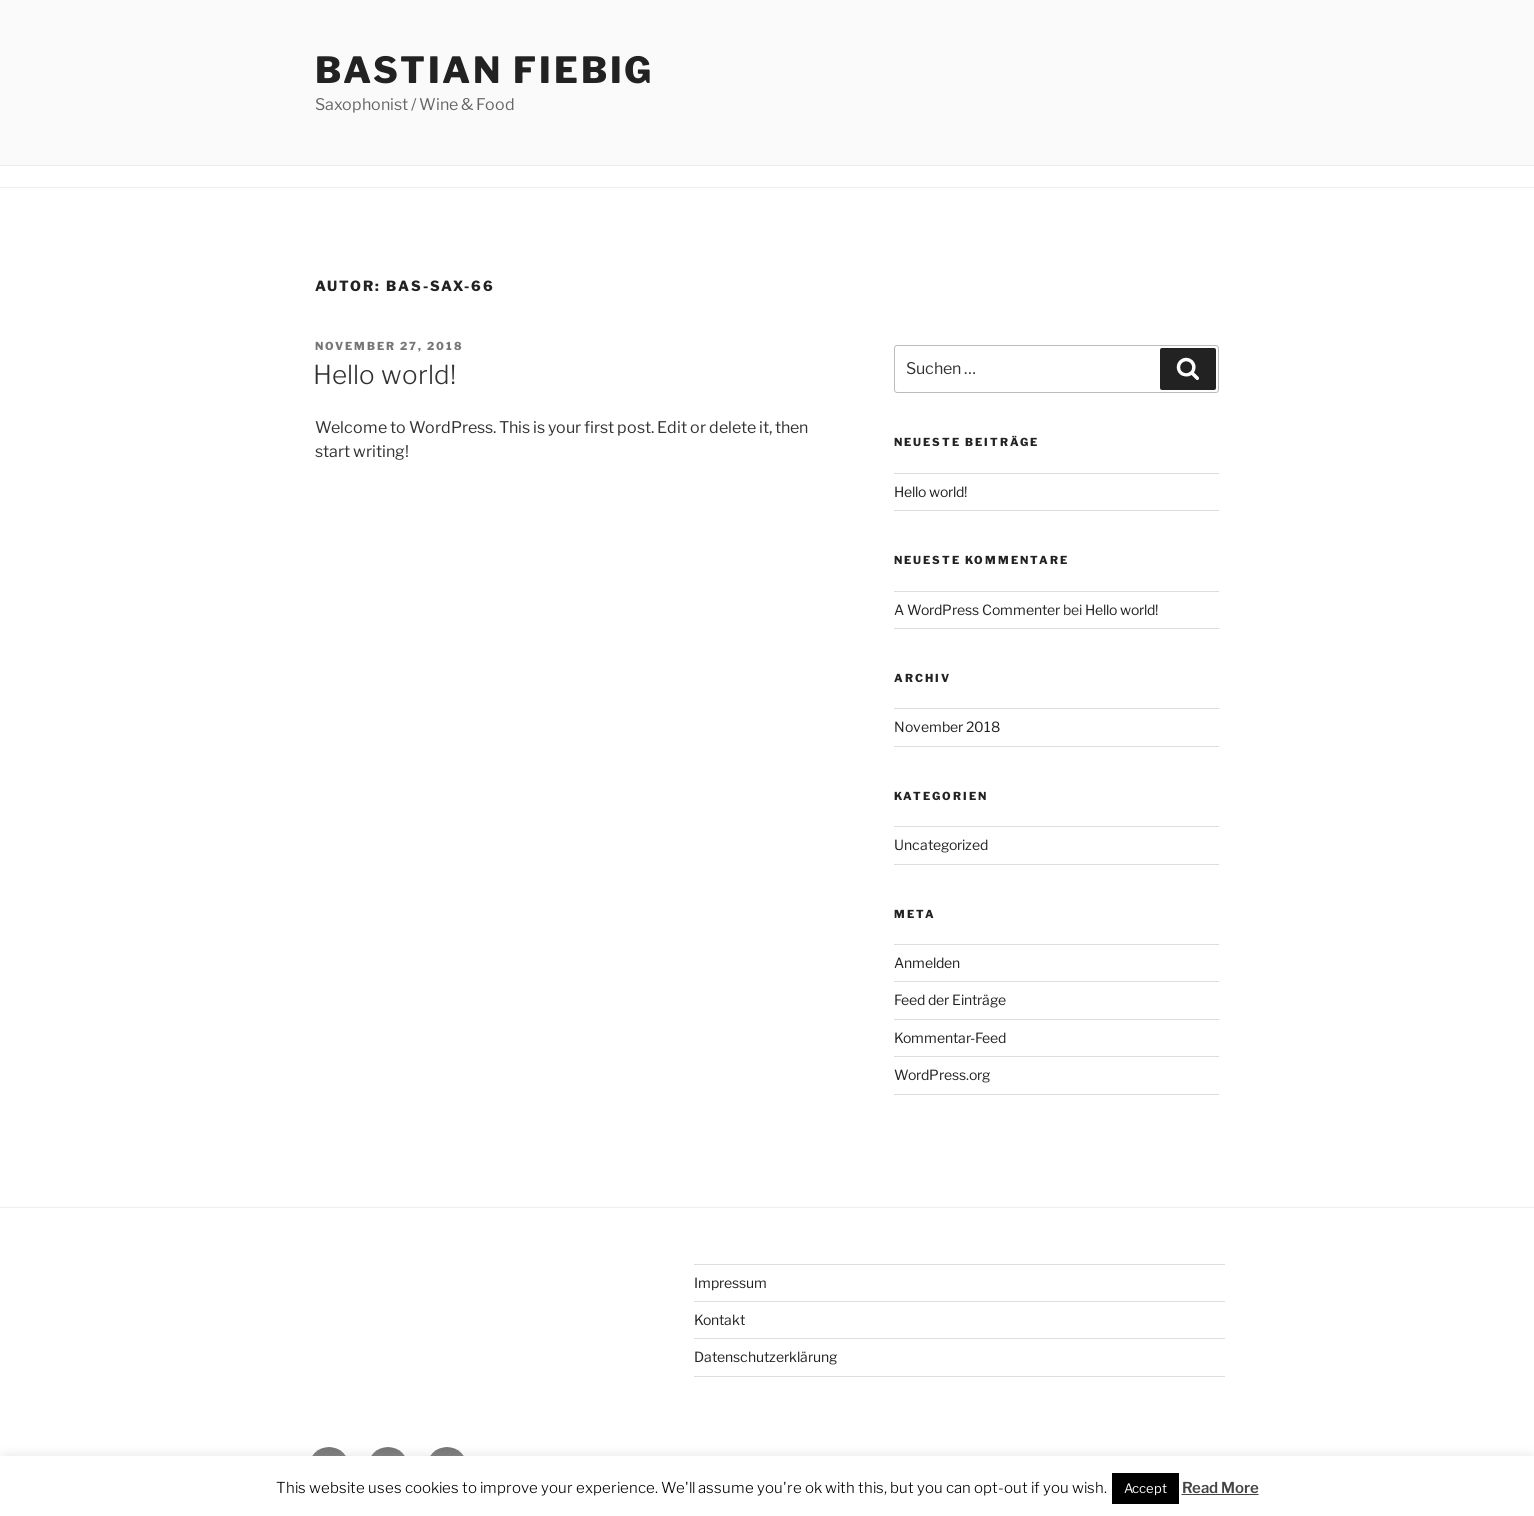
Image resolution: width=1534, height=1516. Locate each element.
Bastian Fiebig (484, 70)
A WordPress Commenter (977, 609)
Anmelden (927, 962)
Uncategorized (941, 844)
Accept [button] (1145, 1488)
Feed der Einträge (950, 999)
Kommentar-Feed (950, 1037)
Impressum (730, 1282)
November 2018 (947, 726)
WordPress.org (942, 1074)
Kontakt (719, 1319)
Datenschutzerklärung (765, 1356)
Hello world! (384, 374)
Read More (1220, 1488)
